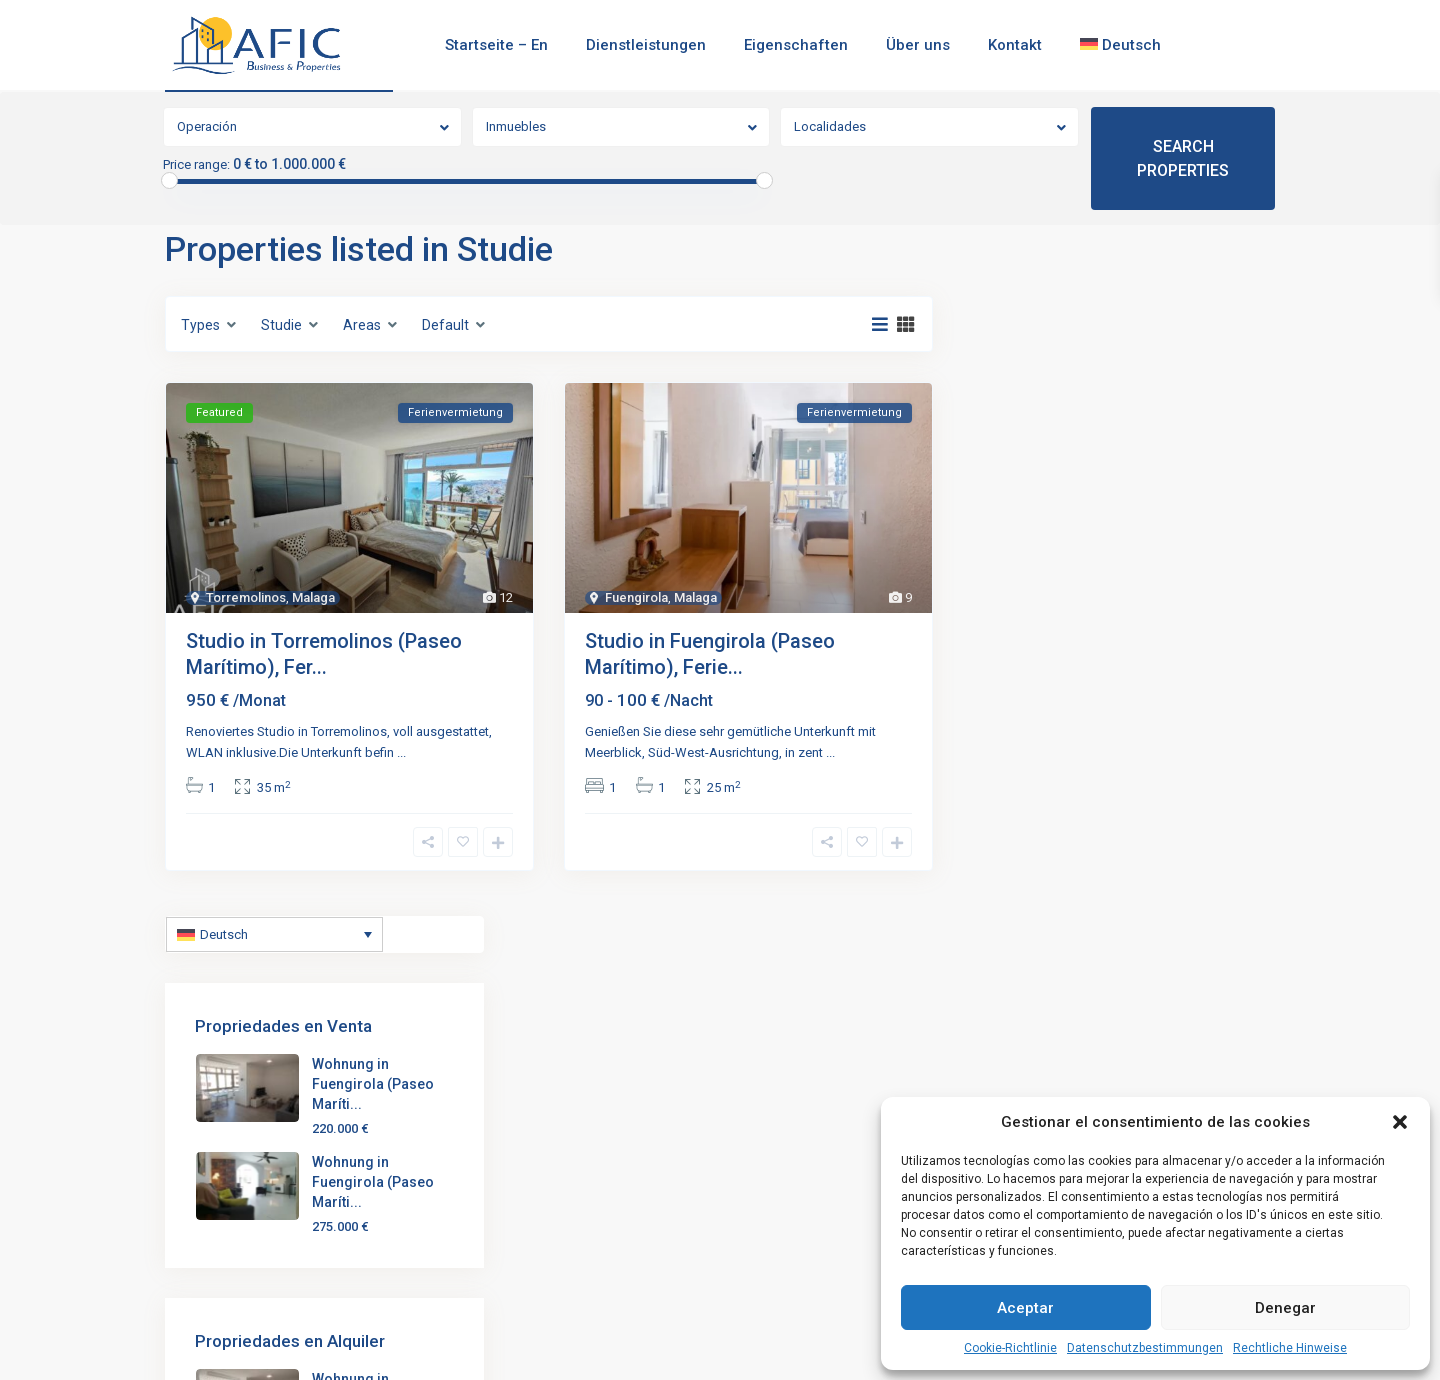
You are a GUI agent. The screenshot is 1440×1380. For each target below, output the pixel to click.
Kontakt (1015, 45)
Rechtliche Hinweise (1290, 1348)
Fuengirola (636, 597)
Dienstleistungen (646, 45)
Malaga (313, 597)
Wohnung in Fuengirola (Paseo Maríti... (1168, 395)
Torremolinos (246, 597)
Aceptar (1025, 1308)
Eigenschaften (796, 45)
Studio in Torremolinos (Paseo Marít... (613, 1105)
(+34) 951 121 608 (248, 1138)
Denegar (1285, 1308)
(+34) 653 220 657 (248, 1168)
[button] (1400, 1122)
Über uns (918, 45)
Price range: (196, 165)
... (401, 752)
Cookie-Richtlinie (1010, 1348)
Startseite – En (496, 45)
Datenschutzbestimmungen (1145, 1348)
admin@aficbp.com (252, 1198)
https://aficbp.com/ (252, 1228)
